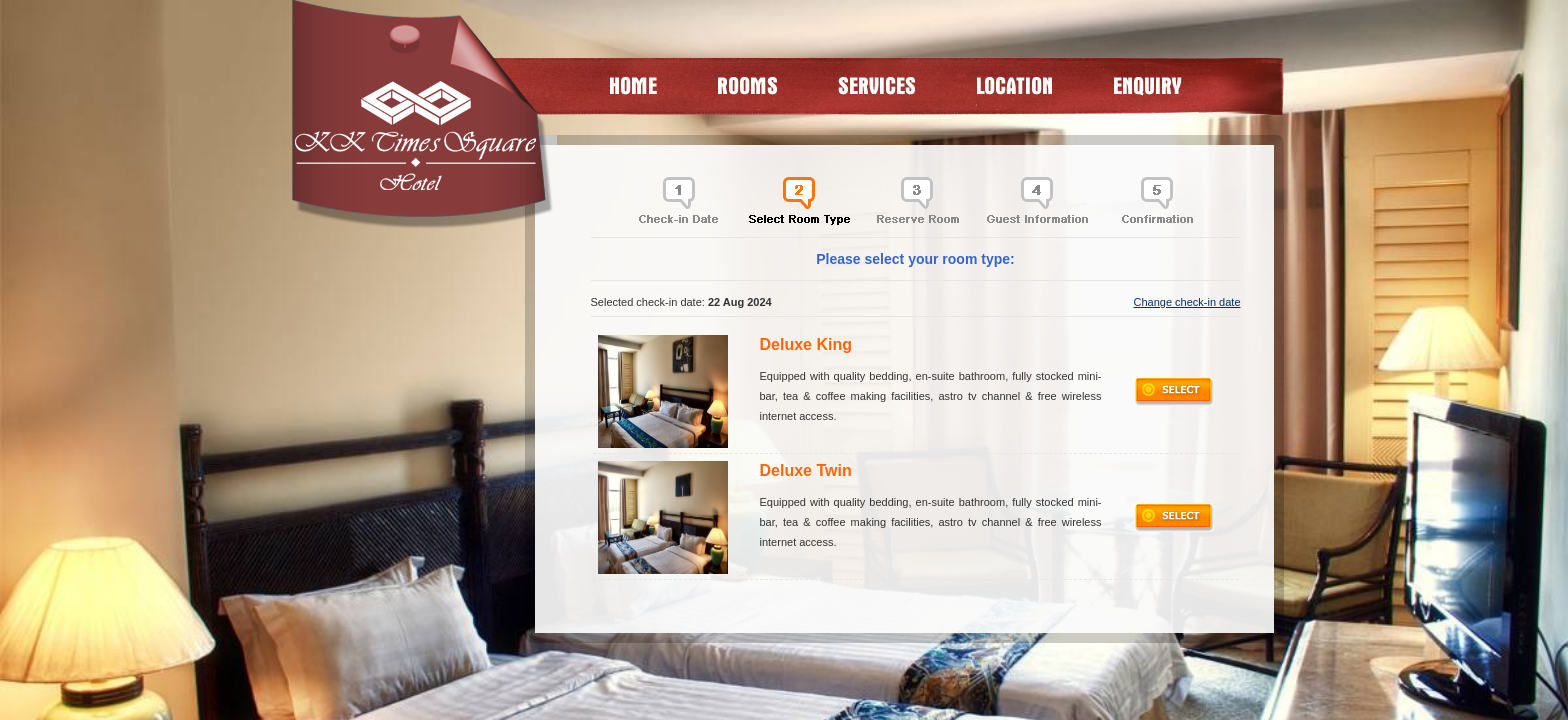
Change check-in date (1186, 302)
